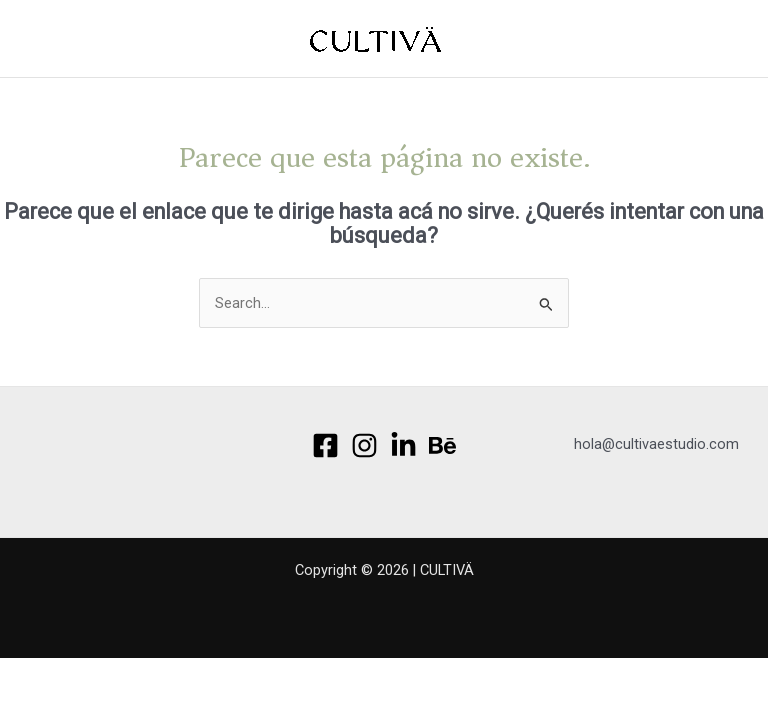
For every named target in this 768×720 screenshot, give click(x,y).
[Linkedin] (403, 445)
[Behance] (442, 445)
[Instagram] (364, 445)
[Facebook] (325, 445)
